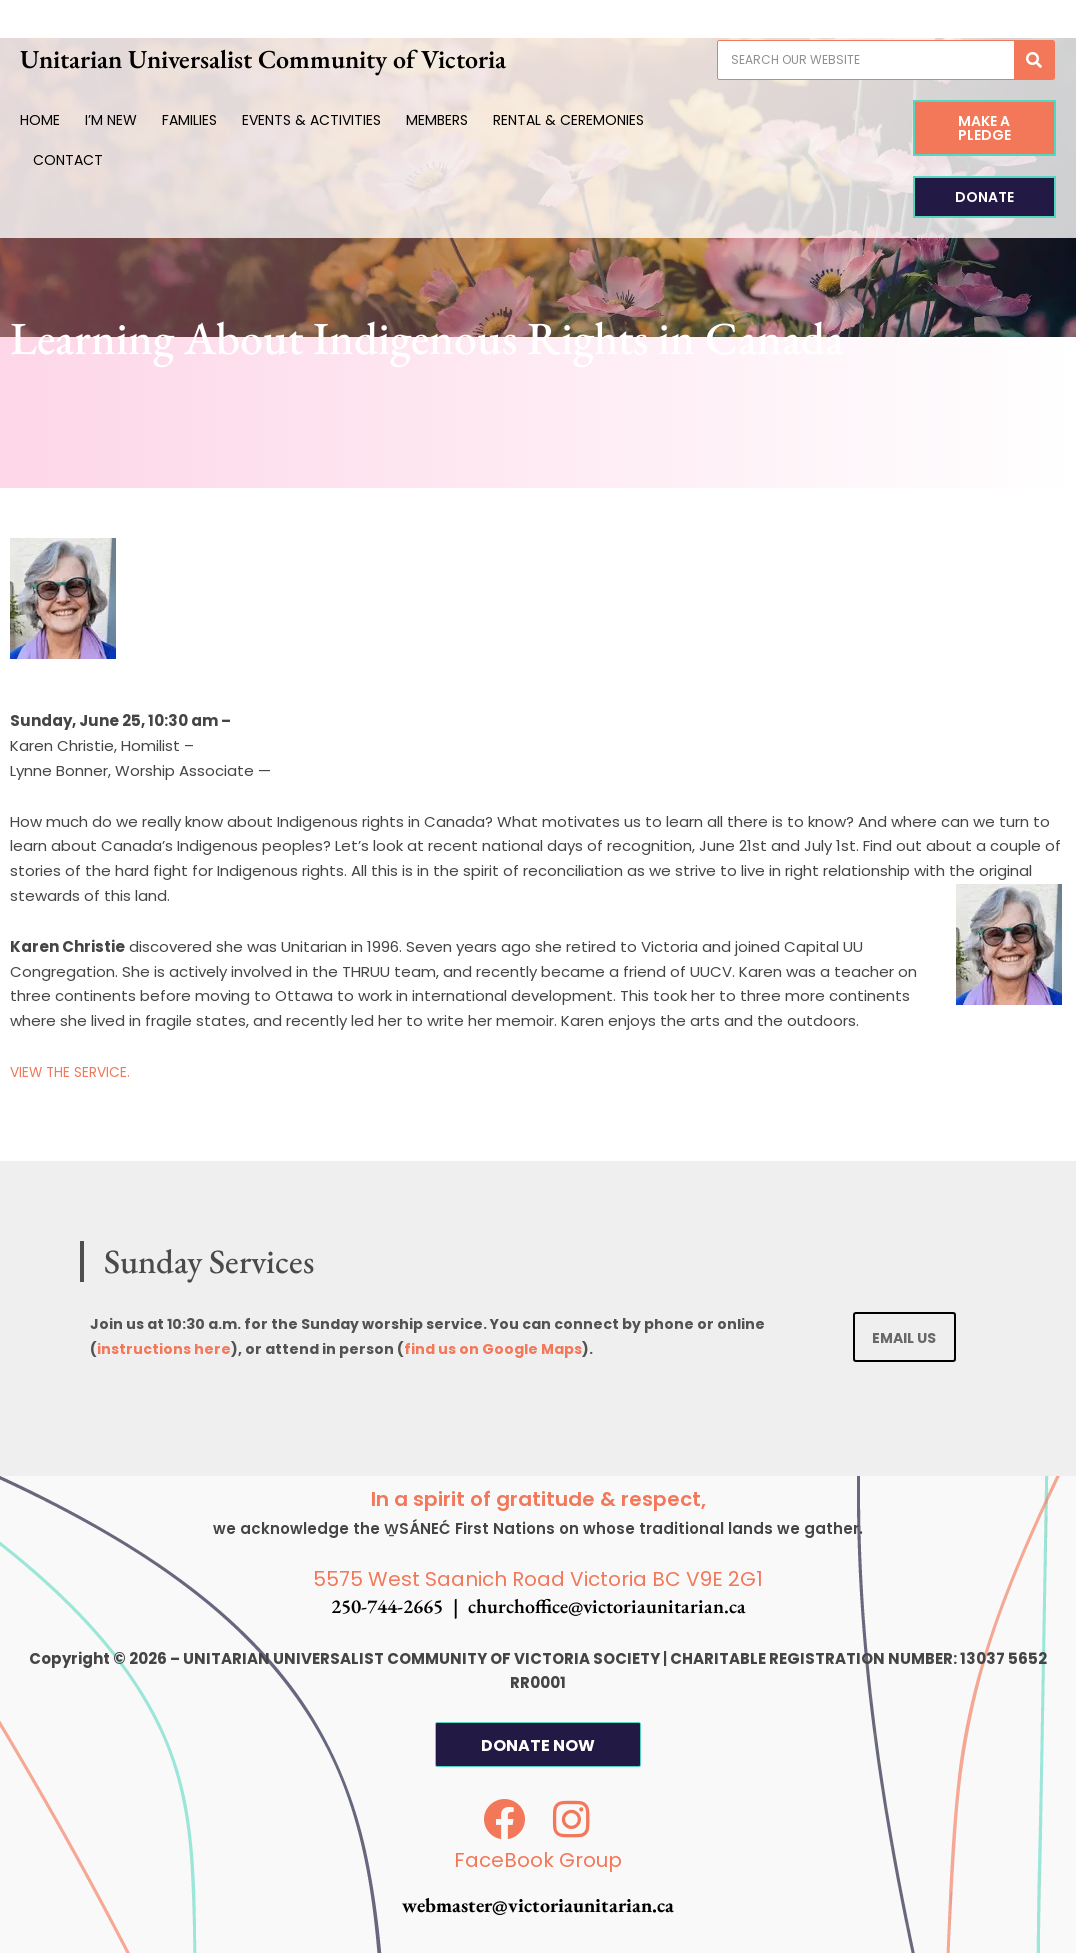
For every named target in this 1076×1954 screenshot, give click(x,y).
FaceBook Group (538, 1861)
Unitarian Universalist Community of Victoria (310, 59)
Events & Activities (338, 120)
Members (464, 120)
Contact (94, 160)
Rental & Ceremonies (595, 120)
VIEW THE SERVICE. (74, 1071)
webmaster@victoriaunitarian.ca (538, 1906)
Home (67, 120)
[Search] (1007, 60)
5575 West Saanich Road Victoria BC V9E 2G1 (538, 1580)
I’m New (138, 120)
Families (216, 120)
